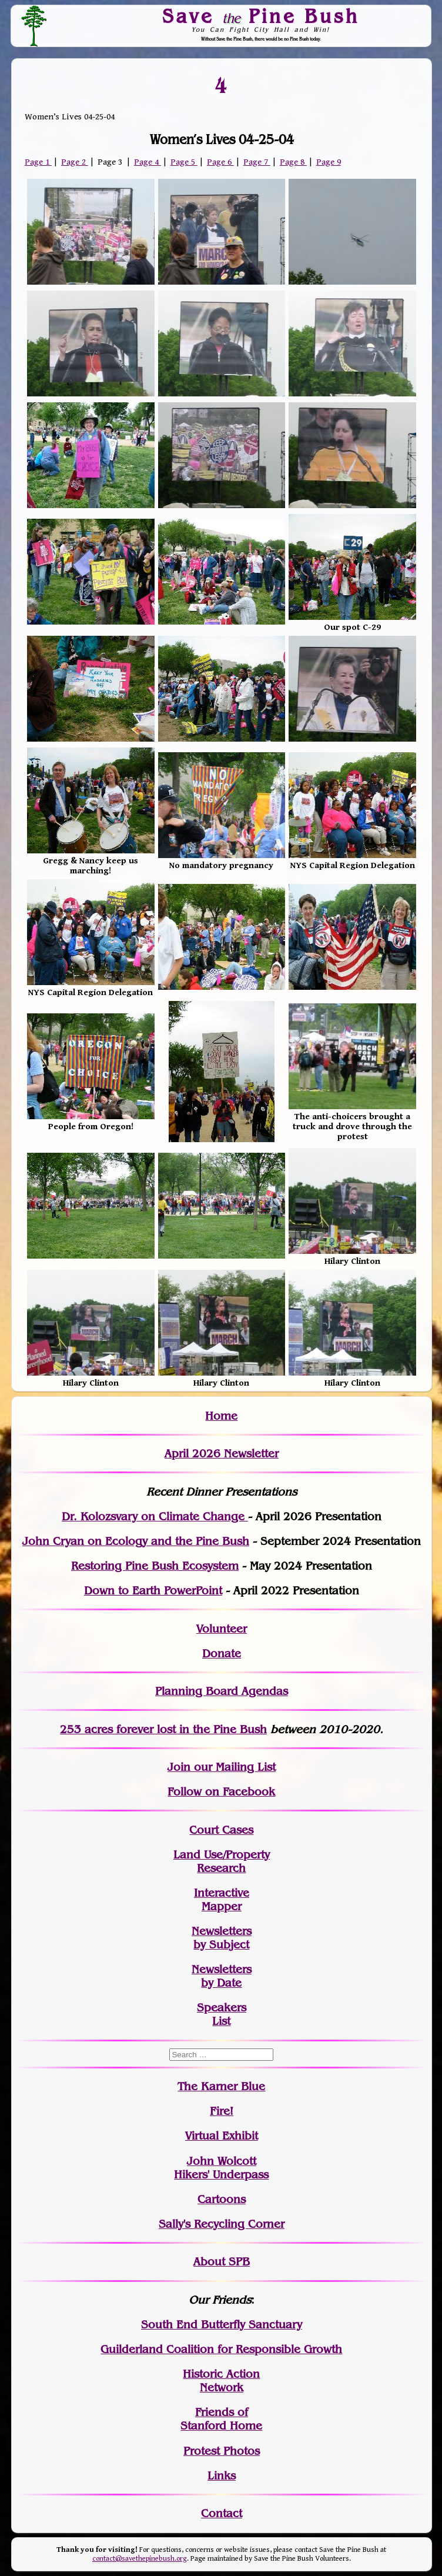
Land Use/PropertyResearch (221, 1861)
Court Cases (221, 1830)
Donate (221, 1653)
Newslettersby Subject (222, 1937)
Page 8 (293, 162)
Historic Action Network (221, 2380)
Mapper (222, 1906)
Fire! (221, 2111)
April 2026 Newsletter (222, 1453)
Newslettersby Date (222, 1976)
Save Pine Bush (261, 16)
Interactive (221, 1893)
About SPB (221, 2261)
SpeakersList (221, 2014)
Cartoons (221, 2199)
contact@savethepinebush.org (139, 2558)
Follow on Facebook (221, 1791)
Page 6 (220, 162)
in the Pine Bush (199, 1729)
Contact (221, 2513)
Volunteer (221, 1629)
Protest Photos (221, 2451)
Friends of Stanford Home (221, 2418)
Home (221, 1416)
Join (179, 1767)
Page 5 (183, 162)
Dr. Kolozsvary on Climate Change (155, 1516)
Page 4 (147, 162)
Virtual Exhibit (221, 2136)
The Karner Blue (221, 2086)
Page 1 (38, 162)
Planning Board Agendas (221, 1691)
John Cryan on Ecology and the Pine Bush (135, 1541)
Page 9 (328, 162)
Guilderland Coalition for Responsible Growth (221, 2349)
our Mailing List (233, 1767)
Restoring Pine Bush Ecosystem (155, 1566)
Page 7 (256, 162)
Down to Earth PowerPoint (153, 1590)
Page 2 (74, 162)
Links (221, 2475)
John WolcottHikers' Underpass (221, 2167)
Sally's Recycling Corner (221, 2224)
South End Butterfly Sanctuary (221, 2324)
